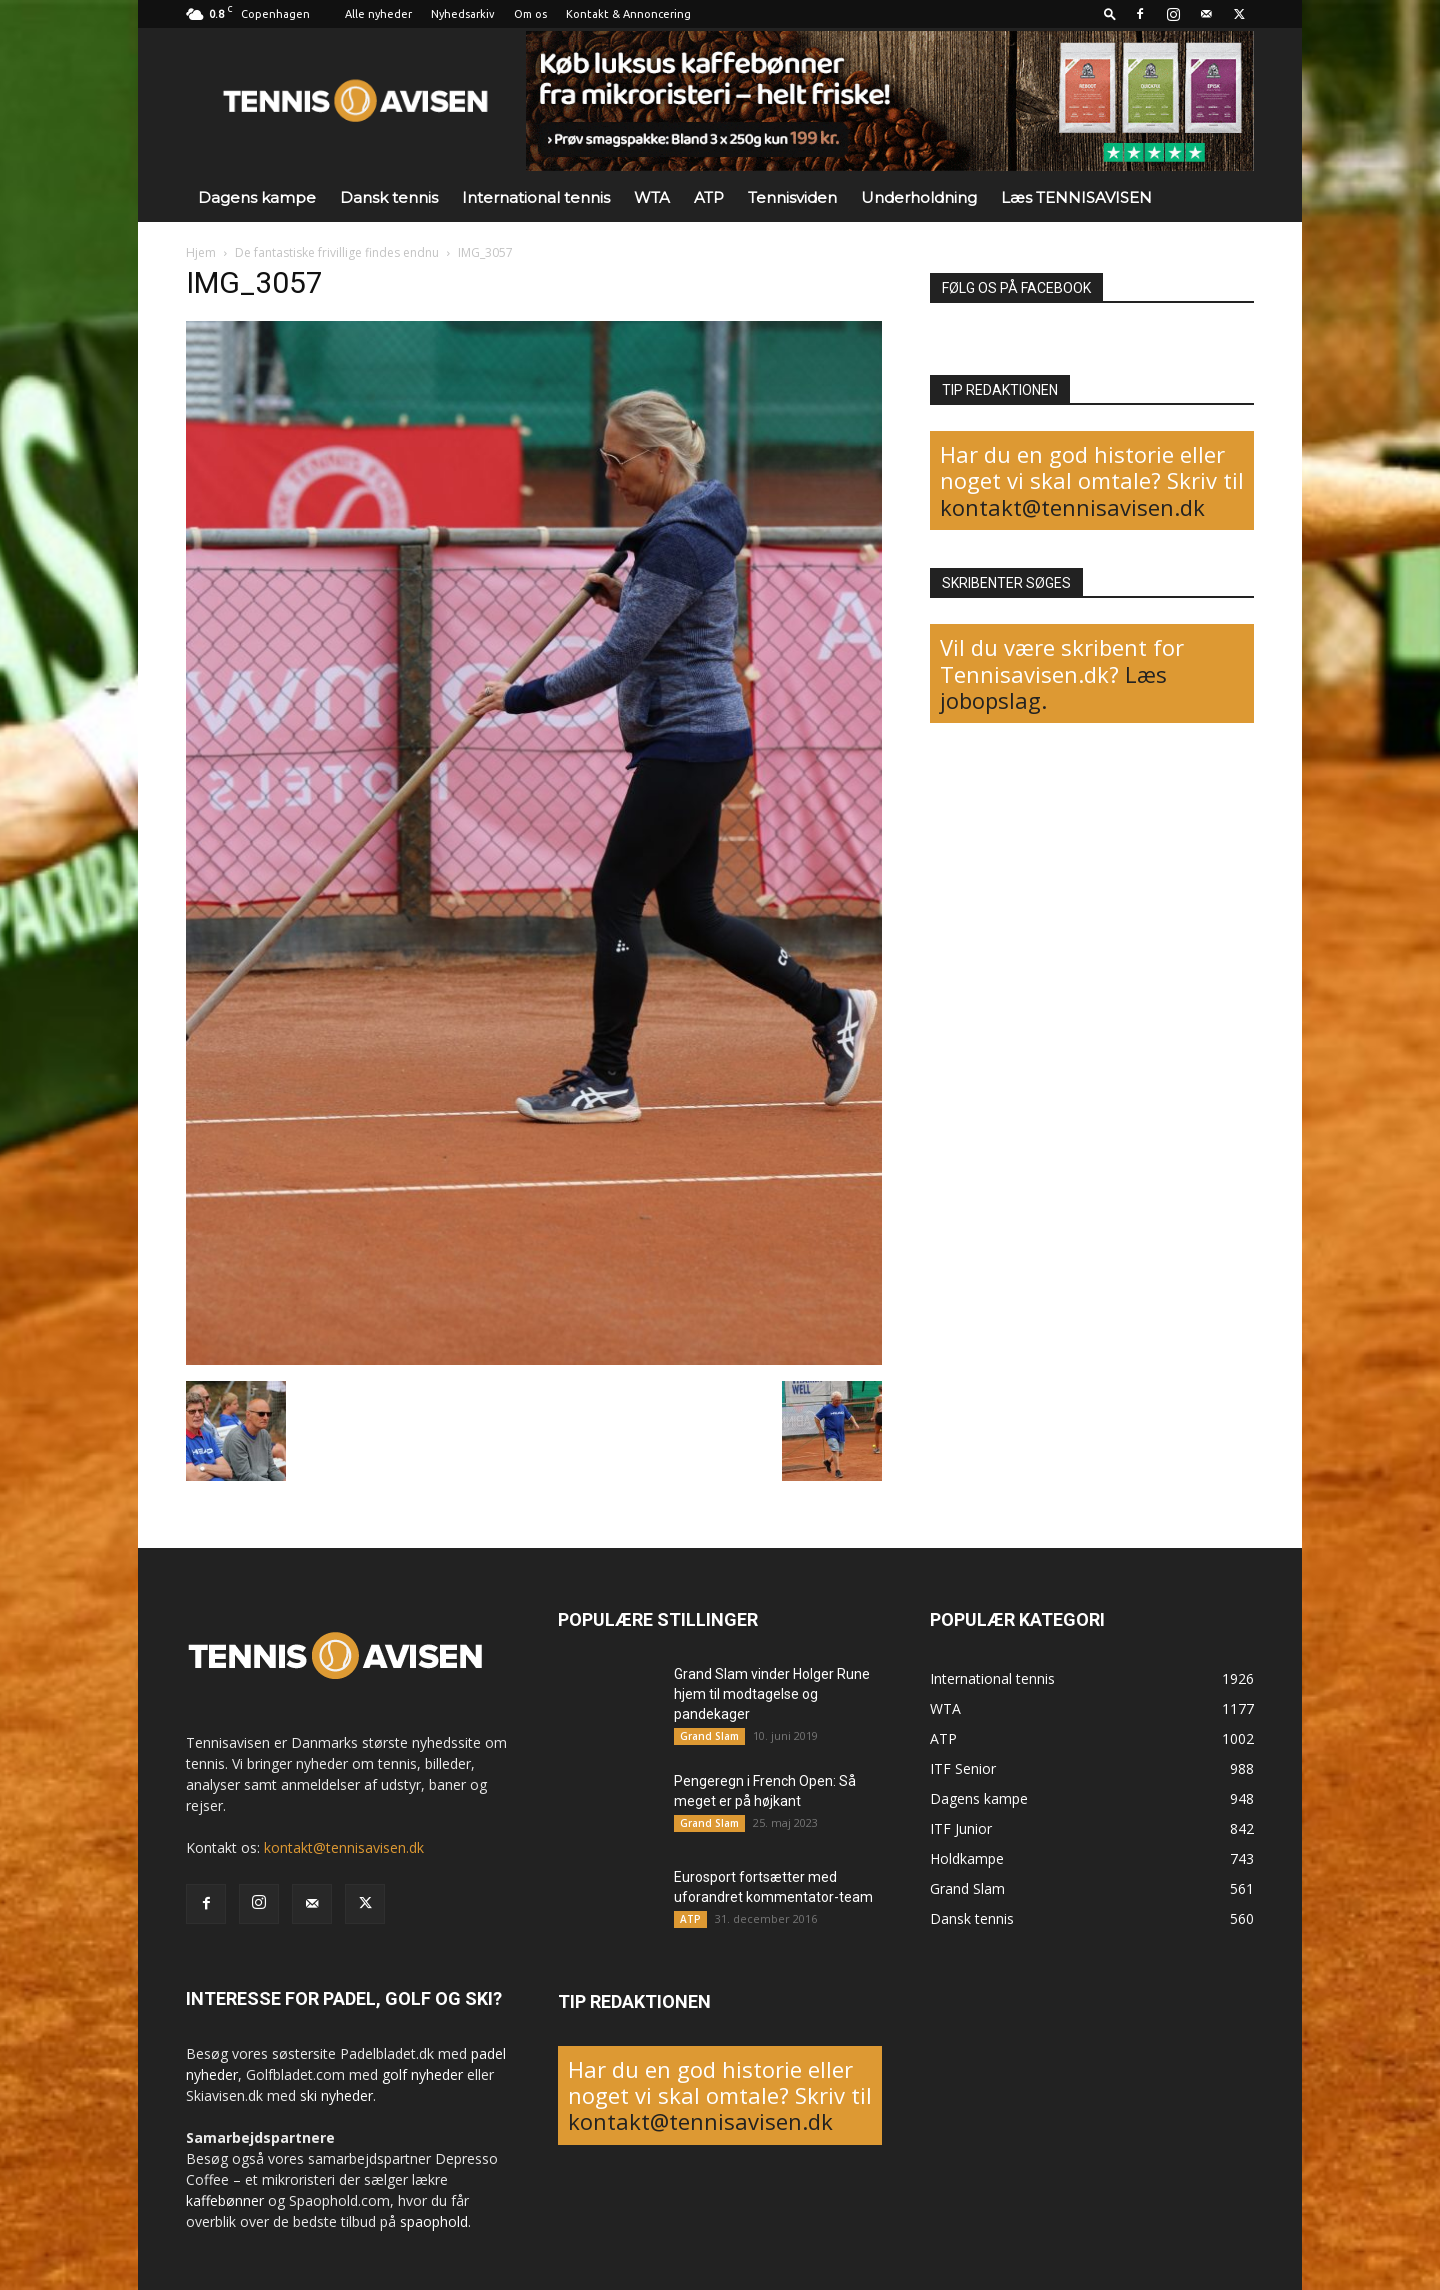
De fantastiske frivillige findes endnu (337, 252)
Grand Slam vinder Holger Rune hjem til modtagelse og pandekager (772, 1694)
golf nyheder (422, 2074)
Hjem (201, 252)
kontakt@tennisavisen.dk (1072, 507)
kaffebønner (225, 2200)
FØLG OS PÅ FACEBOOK (1016, 288)
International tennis (536, 197)
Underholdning (919, 197)
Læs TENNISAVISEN (1076, 197)
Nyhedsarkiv (463, 14)
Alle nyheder (378, 14)
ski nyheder (336, 2095)
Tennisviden (792, 197)
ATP (709, 197)
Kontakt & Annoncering (628, 14)
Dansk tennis (389, 197)
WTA (652, 197)
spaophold (434, 2221)
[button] (1110, 13)
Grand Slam (709, 1736)
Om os (530, 14)
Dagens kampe (257, 197)
